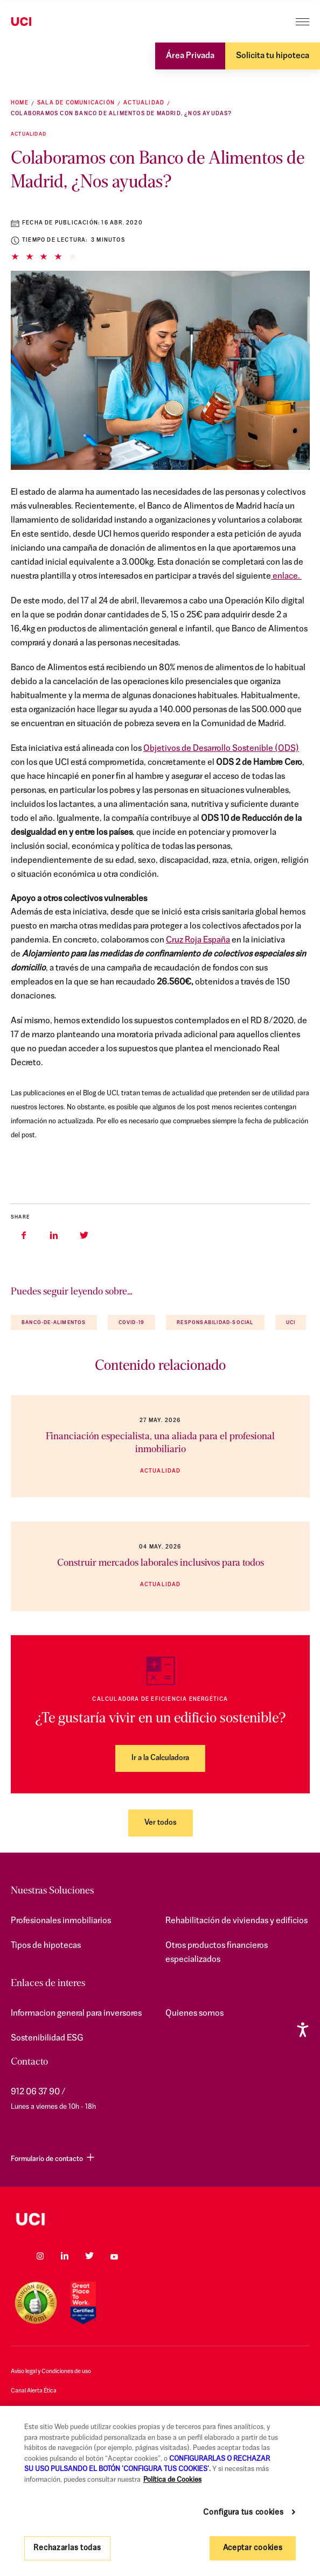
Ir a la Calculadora (160, 1758)
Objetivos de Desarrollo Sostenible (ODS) (221, 748)
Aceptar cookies (253, 2548)
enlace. (286, 576)
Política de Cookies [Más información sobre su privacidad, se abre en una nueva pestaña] (172, 2479)
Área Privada (190, 56)
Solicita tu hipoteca (272, 56)
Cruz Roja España (198, 940)
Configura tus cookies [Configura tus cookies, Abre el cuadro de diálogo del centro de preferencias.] (243, 2513)
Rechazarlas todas (67, 2548)
